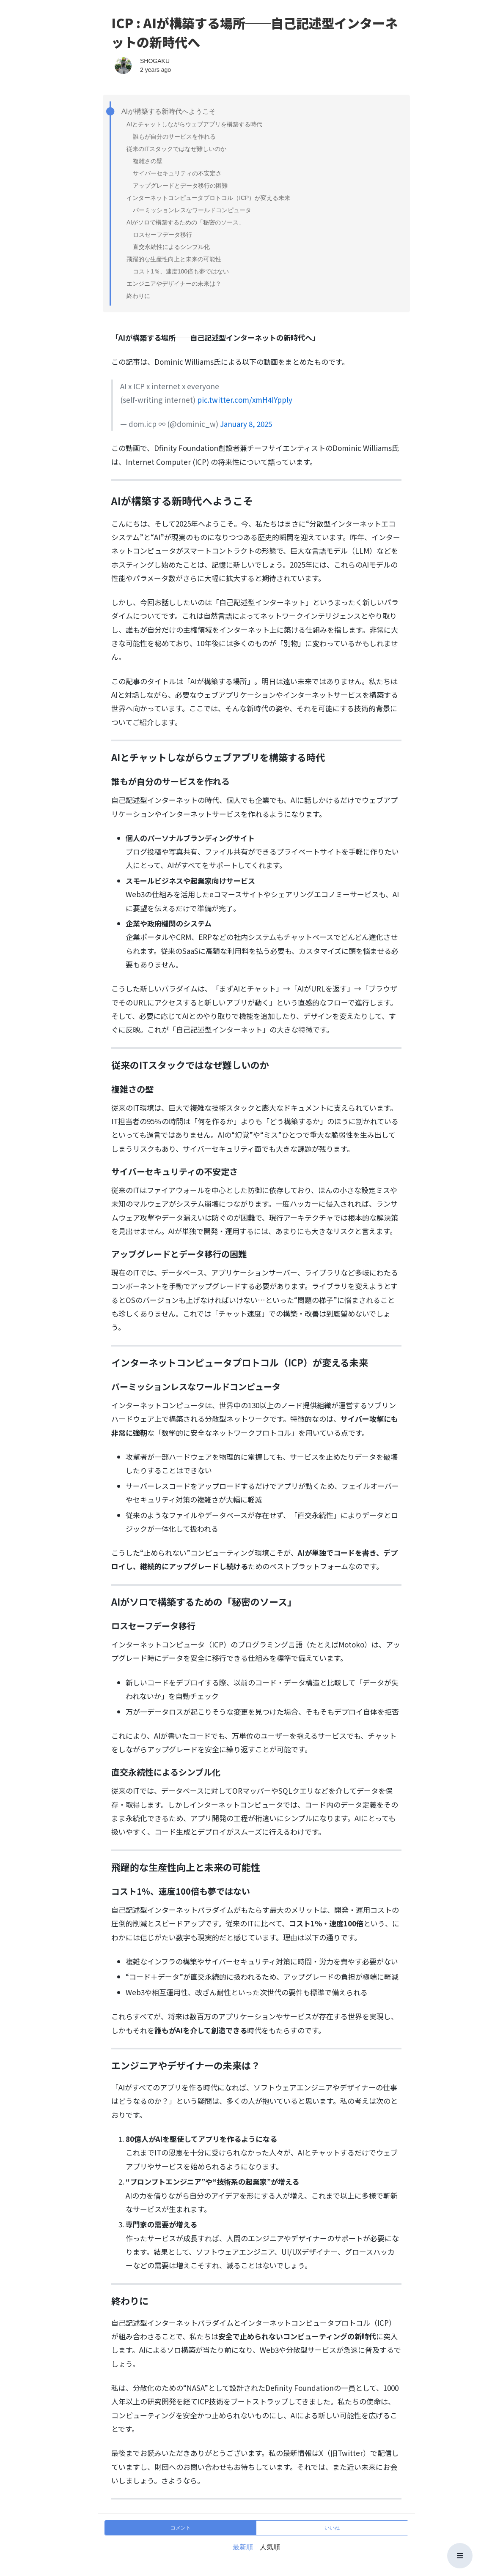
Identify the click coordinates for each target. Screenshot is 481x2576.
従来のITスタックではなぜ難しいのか (176, 148)
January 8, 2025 (246, 423)
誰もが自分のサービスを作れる (174, 136)
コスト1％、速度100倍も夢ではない (181, 271)
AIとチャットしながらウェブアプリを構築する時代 (194, 124)
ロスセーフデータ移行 (162, 234)
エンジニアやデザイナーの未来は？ (173, 283)
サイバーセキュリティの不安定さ (177, 173)
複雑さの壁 (147, 161)
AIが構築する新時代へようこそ (167, 111)
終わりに (138, 295)
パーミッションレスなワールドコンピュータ (192, 210)
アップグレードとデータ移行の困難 (180, 185)
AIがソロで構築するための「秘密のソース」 (185, 222)
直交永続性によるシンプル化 (171, 246)
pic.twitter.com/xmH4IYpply (244, 399)
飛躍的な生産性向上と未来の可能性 (173, 259)
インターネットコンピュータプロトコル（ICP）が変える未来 (208, 197)
